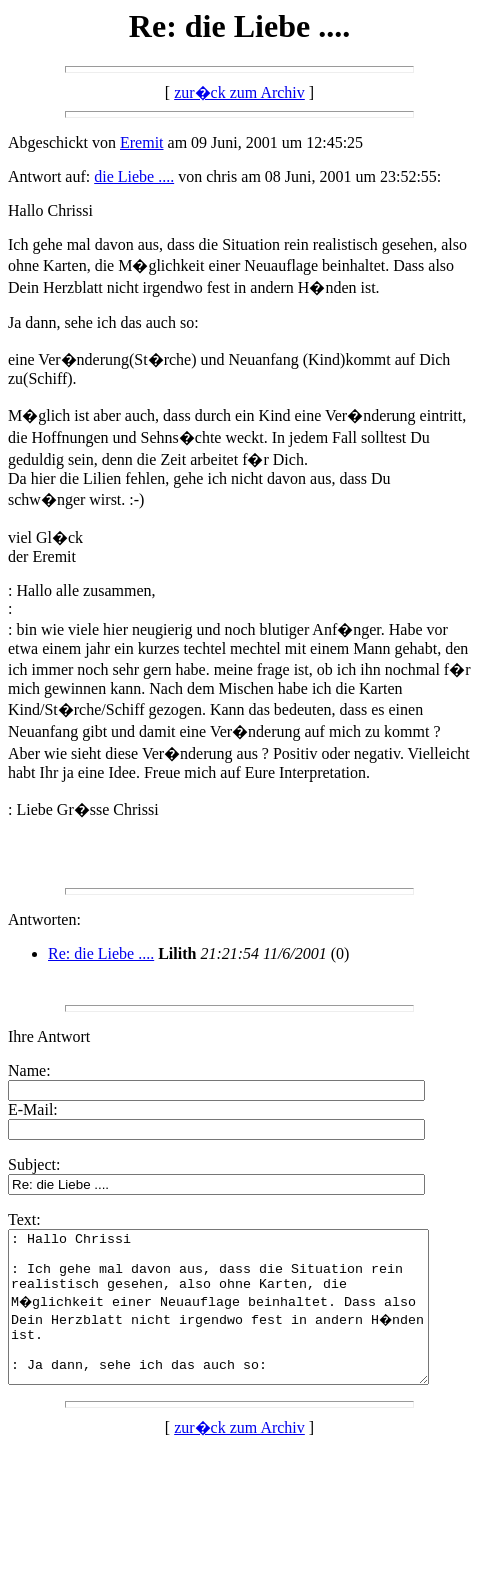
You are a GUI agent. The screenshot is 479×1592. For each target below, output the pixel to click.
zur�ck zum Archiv (239, 92)
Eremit (142, 142)
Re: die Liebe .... (101, 953)
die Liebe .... (134, 176)
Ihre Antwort (49, 1036)
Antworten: (44, 919)
